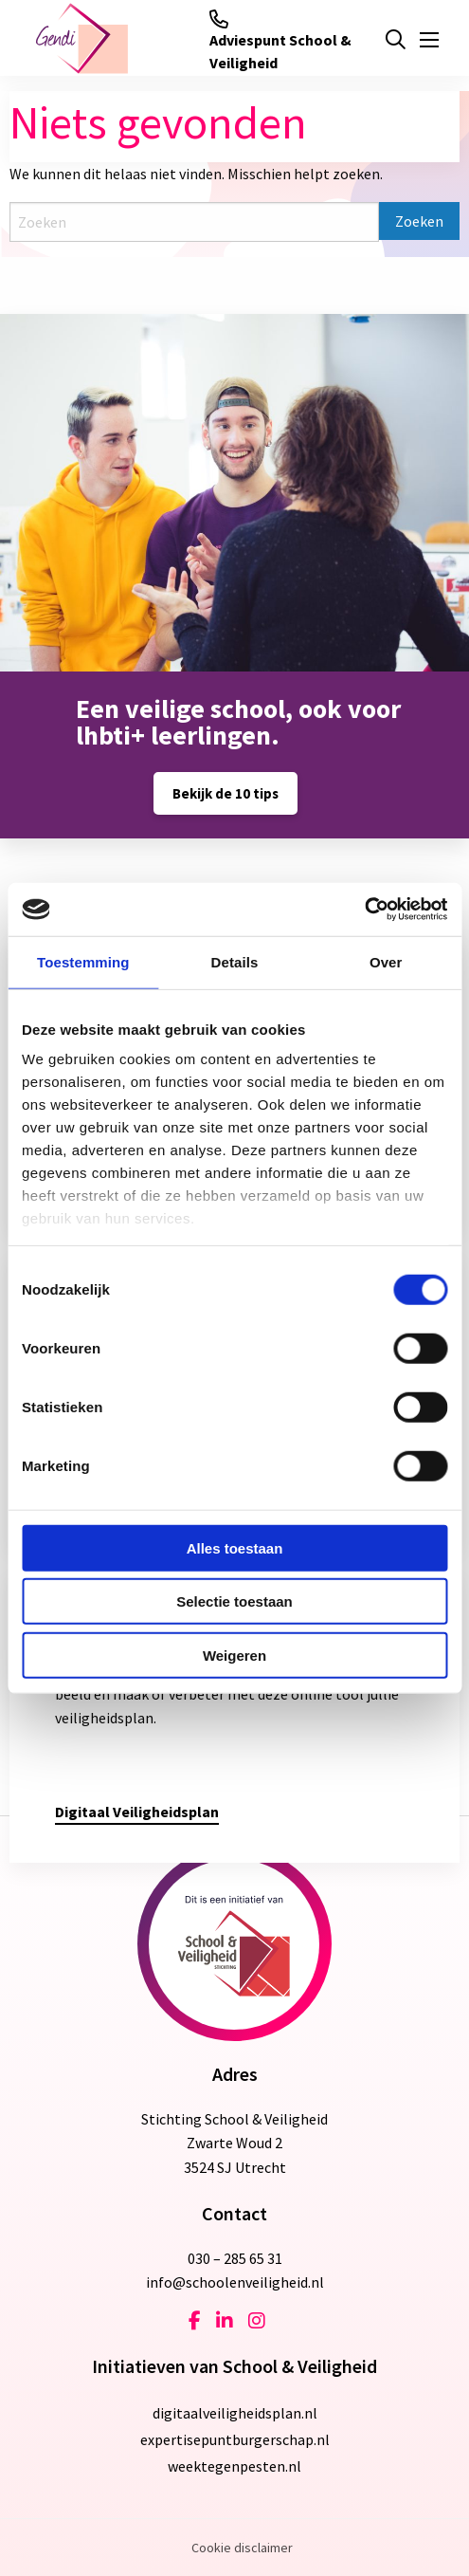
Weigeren (234, 1655)
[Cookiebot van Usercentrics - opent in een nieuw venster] (364, 909)
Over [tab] (386, 961)
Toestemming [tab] (83, 961)
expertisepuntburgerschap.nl (235, 2439)
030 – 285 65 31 (235, 2258)
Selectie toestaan (234, 1601)
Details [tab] (235, 961)
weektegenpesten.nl (234, 2465)
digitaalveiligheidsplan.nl (235, 2412)
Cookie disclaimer (242, 2547)
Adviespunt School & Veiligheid (280, 40)
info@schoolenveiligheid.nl (235, 2281)
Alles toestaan (235, 1547)
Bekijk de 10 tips (225, 793)
